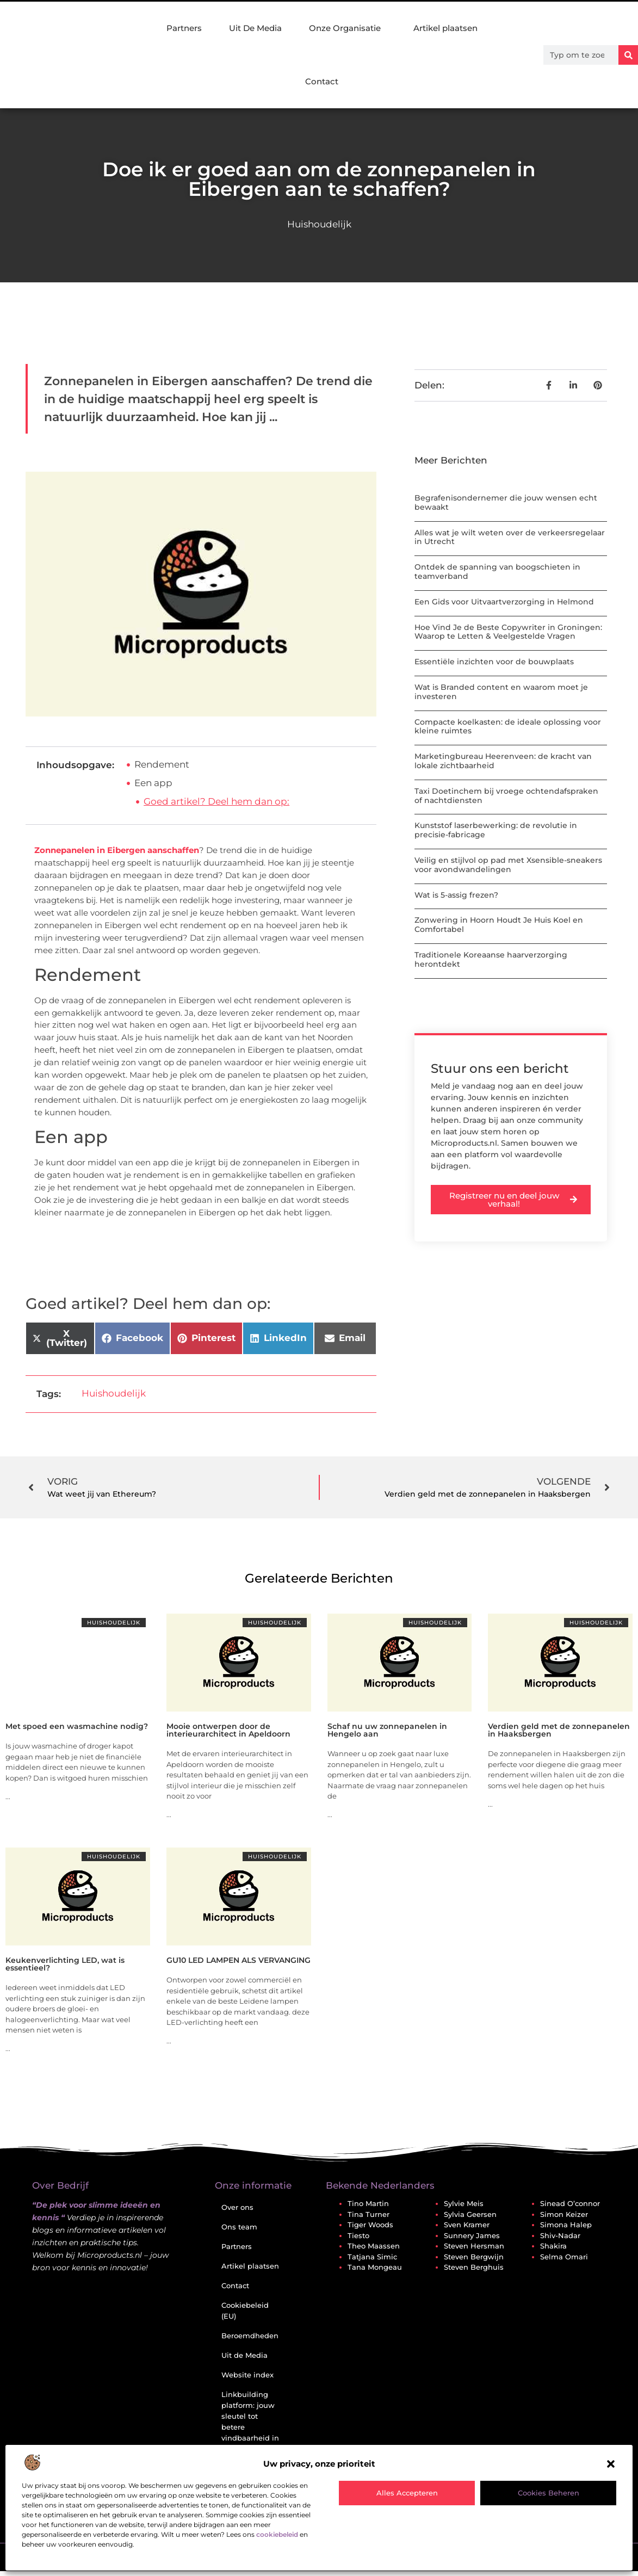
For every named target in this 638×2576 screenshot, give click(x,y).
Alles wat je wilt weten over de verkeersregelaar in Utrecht (509, 537)
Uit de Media (244, 2355)
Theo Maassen (374, 2245)
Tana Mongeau (375, 2267)
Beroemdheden (249, 2335)
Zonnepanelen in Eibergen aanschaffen (116, 850)
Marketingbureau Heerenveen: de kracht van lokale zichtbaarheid (503, 760)
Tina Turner (368, 2214)
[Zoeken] (628, 55)
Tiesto (358, 2235)
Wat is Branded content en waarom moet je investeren (501, 691)
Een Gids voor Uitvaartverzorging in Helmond (504, 602)
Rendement (161, 764)
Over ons (237, 2207)
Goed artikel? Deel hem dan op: (216, 801)
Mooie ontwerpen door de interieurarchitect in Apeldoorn (228, 1730)
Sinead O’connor (570, 2203)
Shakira (553, 2245)
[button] (610, 2463)
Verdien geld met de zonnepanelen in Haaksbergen (559, 1730)
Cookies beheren (548, 2492)
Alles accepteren (407, 2492)
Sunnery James (472, 2235)
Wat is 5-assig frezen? (456, 895)
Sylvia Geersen (470, 2214)
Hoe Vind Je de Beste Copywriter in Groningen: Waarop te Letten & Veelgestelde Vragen (508, 631)
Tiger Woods (370, 2224)
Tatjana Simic (372, 2256)
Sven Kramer (467, 2224)
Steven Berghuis (474, 2267)
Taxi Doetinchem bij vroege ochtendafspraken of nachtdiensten (506, 795)
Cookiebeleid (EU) (245, 2310)
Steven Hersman (474, 2245)
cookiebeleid (277, 2534)
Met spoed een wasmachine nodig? (76, 1726)
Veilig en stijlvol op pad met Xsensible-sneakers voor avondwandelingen (508, 864)
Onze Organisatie (347, 28)
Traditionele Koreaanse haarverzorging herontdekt (490, 959)
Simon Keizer (564, 2214)
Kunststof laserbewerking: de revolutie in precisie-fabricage (495, 829)
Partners (184, 28)
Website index (247, 2374)
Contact (321, 81)
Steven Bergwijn (474, 2256)
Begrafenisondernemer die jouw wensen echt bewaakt (505, 502)
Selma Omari (564, 2256)
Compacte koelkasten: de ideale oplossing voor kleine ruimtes (507, 726)
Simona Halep (566, 2224)
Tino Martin (368, 2203)
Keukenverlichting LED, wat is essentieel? (65, 1964)
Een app (153, 782)
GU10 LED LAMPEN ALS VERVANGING (238, 1960)
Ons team (239, 2226)
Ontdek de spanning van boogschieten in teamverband (497, 571)
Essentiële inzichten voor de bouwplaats (494, 661)
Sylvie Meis (464, 2203)
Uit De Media (255, 28)
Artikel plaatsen (445, 28)
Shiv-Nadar (560, 2235)
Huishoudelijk (319, 224)
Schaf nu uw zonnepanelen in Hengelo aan (387, 1730)
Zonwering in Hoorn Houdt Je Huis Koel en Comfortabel (498, 924)
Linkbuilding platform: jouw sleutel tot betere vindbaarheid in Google (250, 2421)
